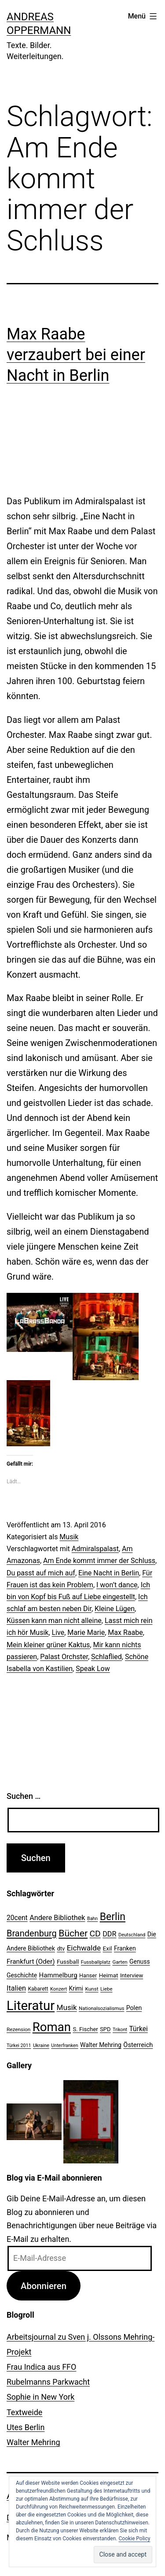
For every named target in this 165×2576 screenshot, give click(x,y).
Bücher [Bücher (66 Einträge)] (73, 1933)
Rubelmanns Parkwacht (48, 2381)
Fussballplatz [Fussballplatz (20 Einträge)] (95, 1962)
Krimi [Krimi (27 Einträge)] (76, 1988)
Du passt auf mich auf (41, 1573)
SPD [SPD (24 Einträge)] (105, 2029)
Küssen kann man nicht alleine (54, 1620)
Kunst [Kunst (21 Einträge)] (91, 1989)
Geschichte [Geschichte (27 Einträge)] (22, 1975)
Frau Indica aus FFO (41, 2366)
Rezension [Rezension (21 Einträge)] (18, 2029)
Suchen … (23, 1796)
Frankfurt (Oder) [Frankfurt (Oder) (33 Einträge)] (31, 1962)
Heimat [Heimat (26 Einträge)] (108, 1975)
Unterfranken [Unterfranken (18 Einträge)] (64, 2045)
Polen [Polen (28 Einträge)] (134, 2007)
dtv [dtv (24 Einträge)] (61, 1948)
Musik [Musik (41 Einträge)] (67, 2007)
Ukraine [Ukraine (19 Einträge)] (41, 2045)
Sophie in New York (40, 2396)
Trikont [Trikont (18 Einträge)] (120, 2030)
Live (58, 1632)
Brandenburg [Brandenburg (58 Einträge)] (32, 1933)
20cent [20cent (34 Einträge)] (17, 1918)
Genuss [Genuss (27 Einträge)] (139, 1961)
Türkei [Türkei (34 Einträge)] (138, 2029)
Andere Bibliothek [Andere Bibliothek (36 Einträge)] (57, 1917)
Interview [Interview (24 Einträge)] (131, 1975)
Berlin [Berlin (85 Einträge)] (112, 1917)
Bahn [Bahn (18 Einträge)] (92, 1918)
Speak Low (93, 1668)
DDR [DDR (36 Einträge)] (109, 1934)
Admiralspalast (95, 1549)
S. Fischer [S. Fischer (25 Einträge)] (85, 2029)
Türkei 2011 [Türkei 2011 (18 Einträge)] (19, 2045)
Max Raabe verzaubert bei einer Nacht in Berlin (76, 355)
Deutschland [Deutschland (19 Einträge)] (131, 1935)
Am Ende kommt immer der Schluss (99, 1560)
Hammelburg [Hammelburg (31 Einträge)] (58, 1975)
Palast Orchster (64, 1657)
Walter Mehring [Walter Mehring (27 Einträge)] (100, 2044)
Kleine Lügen (115, 1608)
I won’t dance (117, 1585)
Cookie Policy (134, 2538)
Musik (68, 1537)
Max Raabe (125, 1632)
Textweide (24, 2412)
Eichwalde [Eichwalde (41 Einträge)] (84, 1947)
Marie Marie (86, 1632)
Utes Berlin (25, 2427)
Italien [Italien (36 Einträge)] (16, 1988)
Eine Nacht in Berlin (108, 1573)
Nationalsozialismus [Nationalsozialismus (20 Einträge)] (101, 2008)
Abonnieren (43, 2286)
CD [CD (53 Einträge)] (95, 1933)
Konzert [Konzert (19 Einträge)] (58, 1989)
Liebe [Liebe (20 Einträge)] (106, 1989)
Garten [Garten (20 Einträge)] (119, 1962)
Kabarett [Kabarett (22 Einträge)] (38, 1989)
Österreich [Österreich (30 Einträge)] (138, 2045)
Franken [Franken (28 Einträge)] (125, 1948)
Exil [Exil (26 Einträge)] (107, 1948)
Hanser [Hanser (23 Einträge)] (88, 1975)
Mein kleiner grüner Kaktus (48, 1645)
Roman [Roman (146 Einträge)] (52, 2027)
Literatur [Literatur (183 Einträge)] (31, 2005)
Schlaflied (106, 1657)
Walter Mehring (33, 2442)
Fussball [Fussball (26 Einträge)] (68, 1961)
